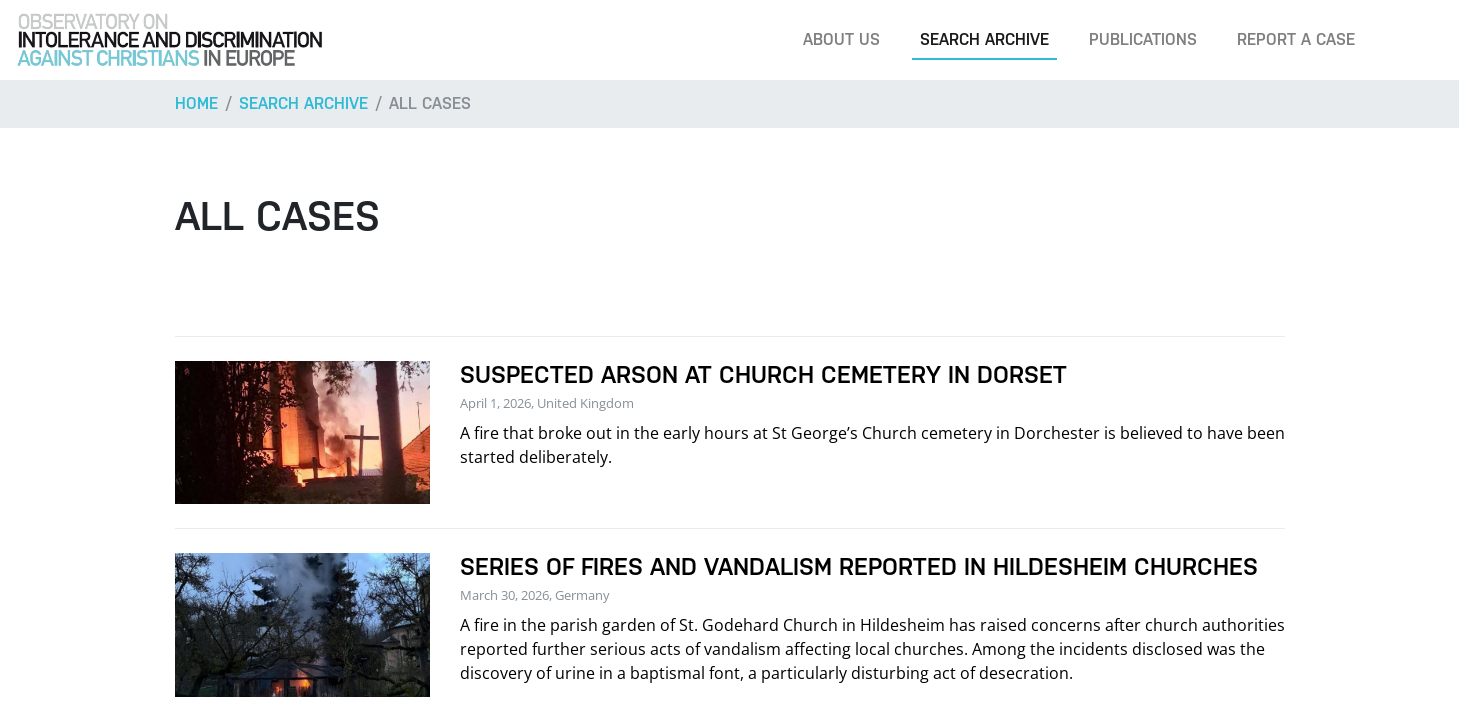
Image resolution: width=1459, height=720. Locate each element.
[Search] (1413, 40)
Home (196, 103)
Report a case (1296, 39)
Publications (1143, 39)
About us (841, 39)
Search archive (984, 39)
